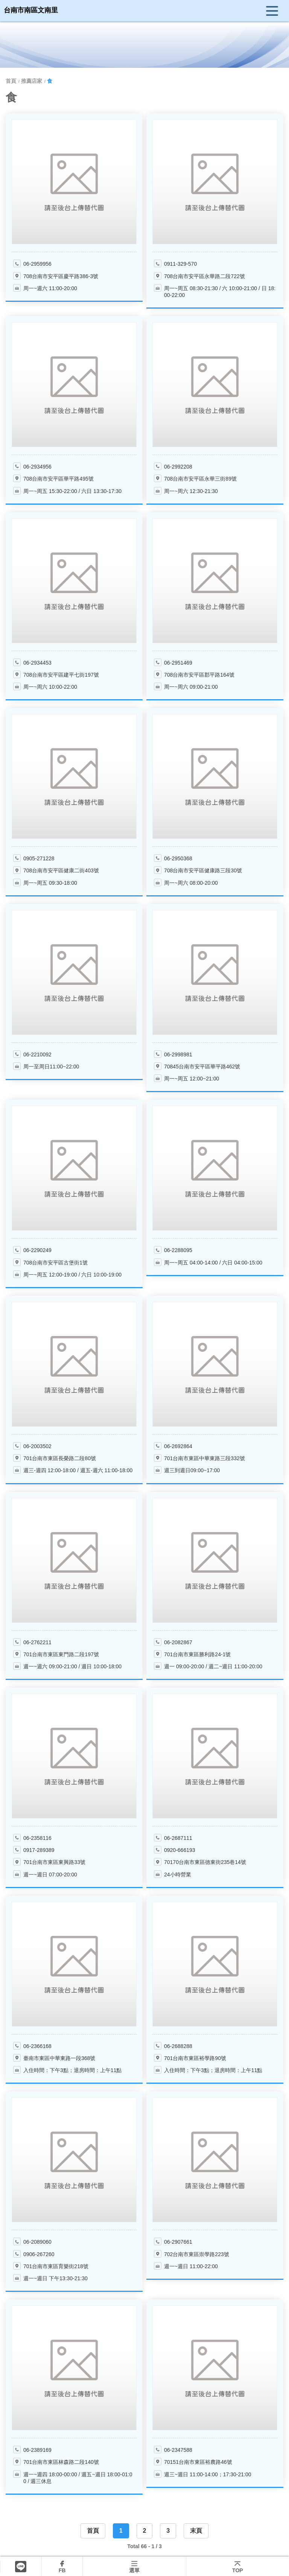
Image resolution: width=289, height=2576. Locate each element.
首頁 (93, 2530)
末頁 (196, 2530)
